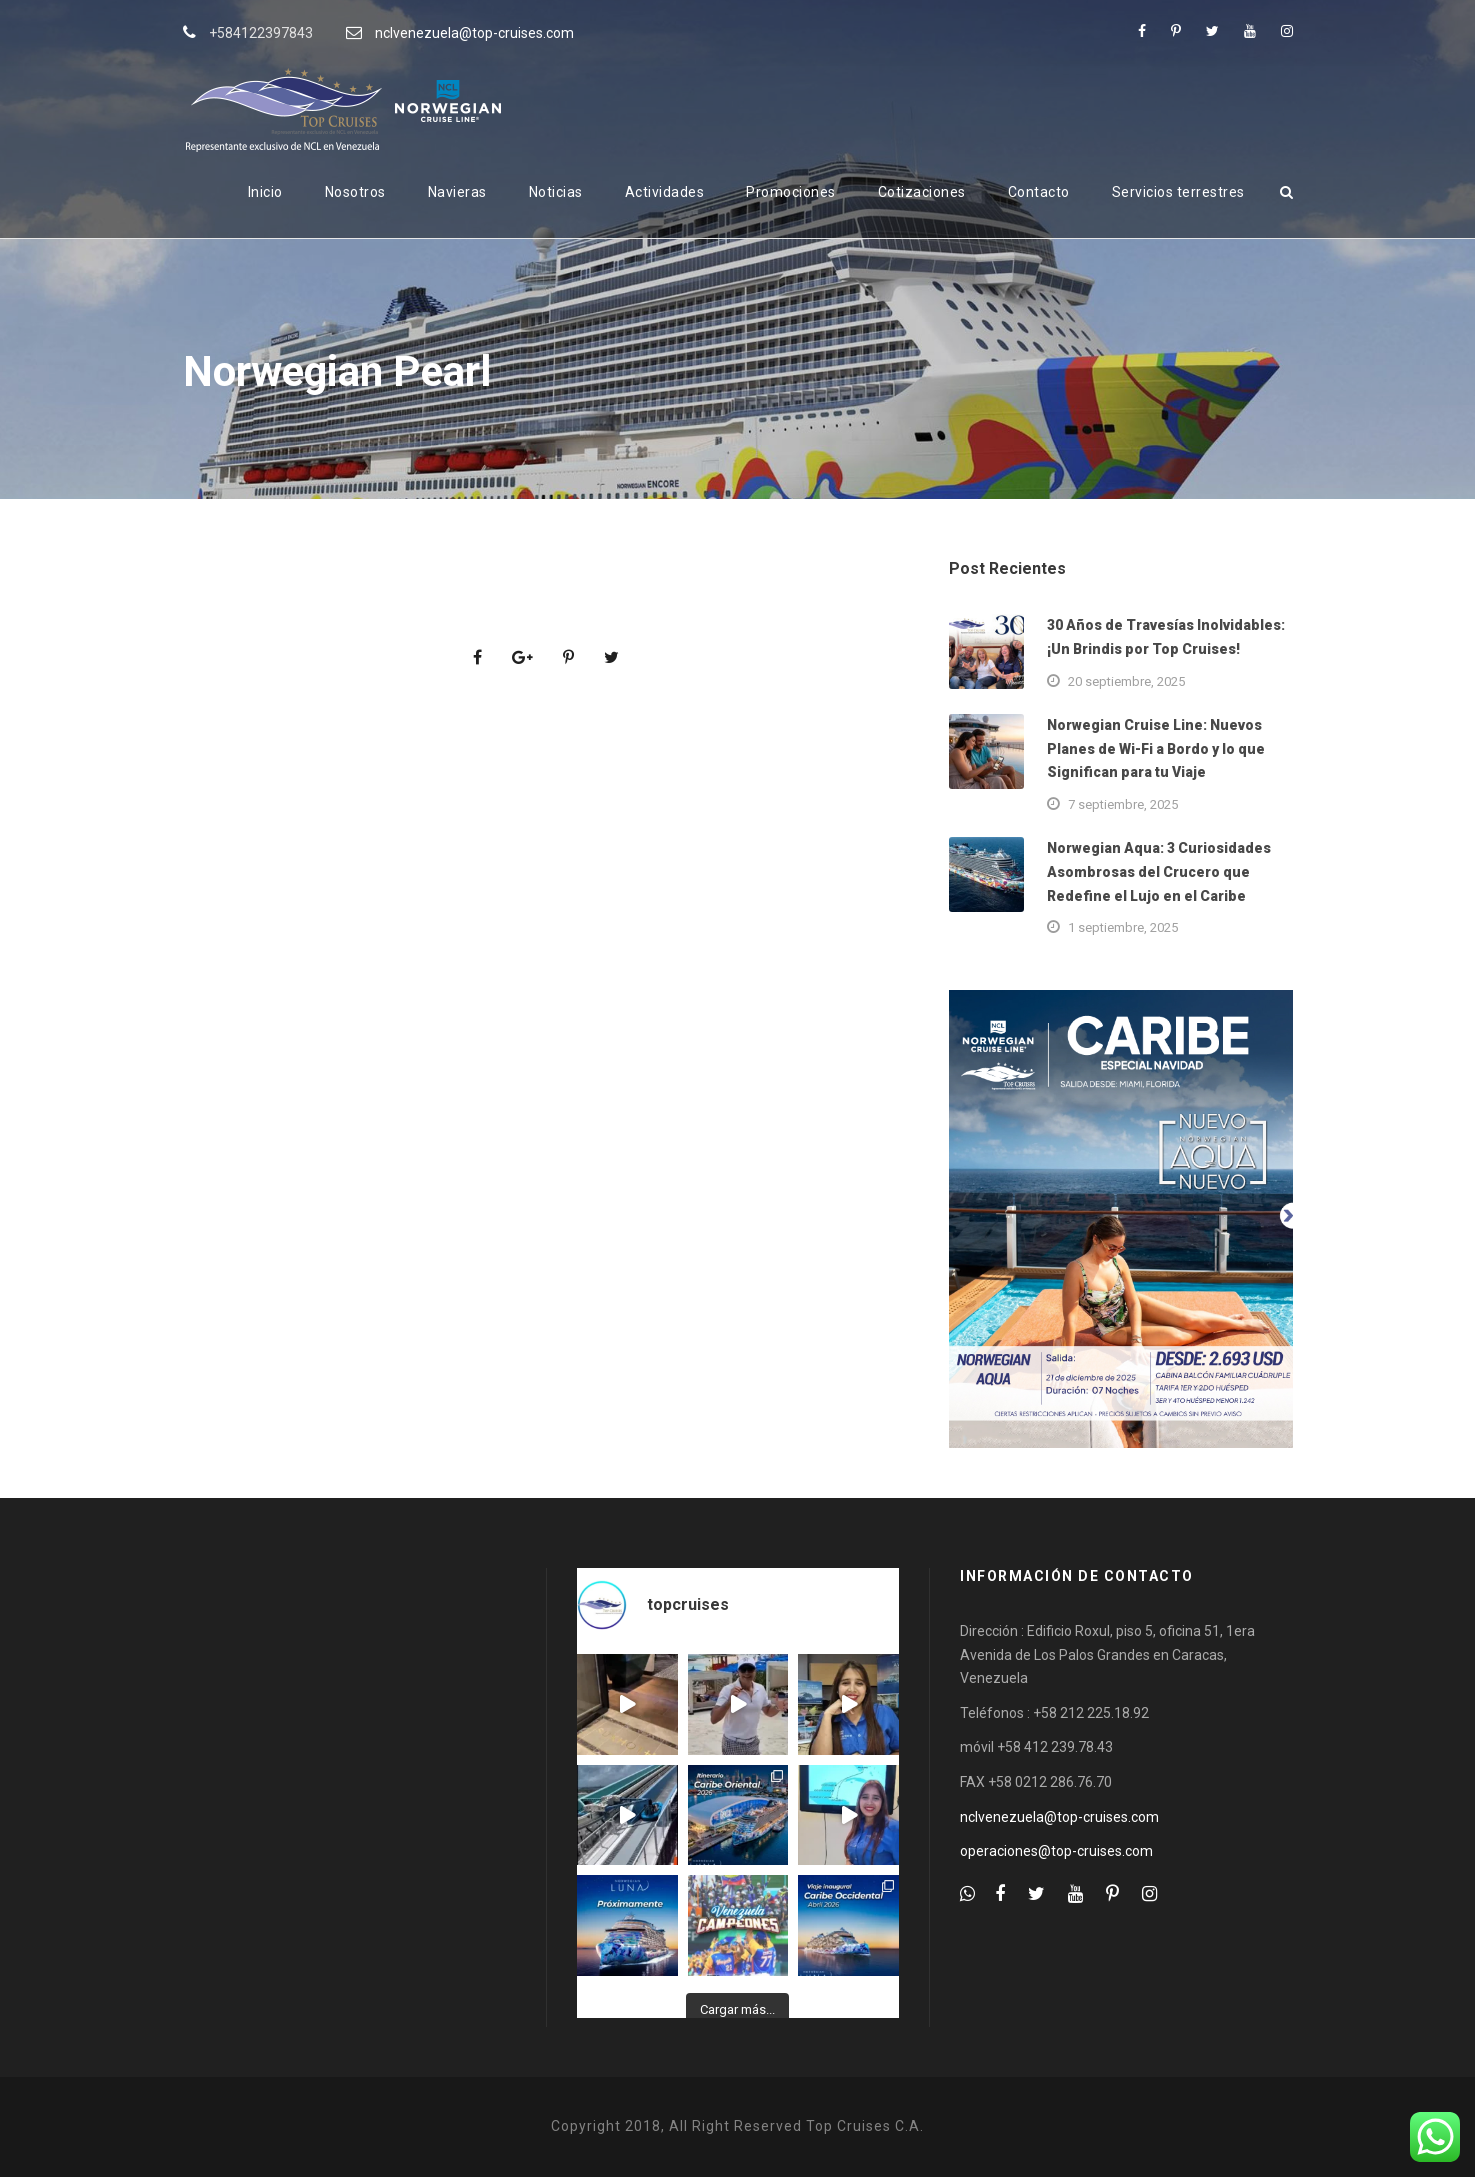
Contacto (1039, 192)
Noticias (556, 192)
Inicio (265, 192)
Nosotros (355, 192)
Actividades (665, 192)
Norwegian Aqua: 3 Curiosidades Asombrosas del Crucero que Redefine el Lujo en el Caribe (1159, 872)
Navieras (457, 192)
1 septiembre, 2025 (1123, 927)
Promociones (791, 192)
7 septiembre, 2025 (1123, 804)
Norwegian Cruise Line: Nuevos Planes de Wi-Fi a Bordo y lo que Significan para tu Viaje (1156, 749)
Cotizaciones (922, 192)
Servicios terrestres (1178, 192)
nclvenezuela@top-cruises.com (474, 33)
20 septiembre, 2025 (1126, 681)
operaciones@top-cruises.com (1056, 1851)
